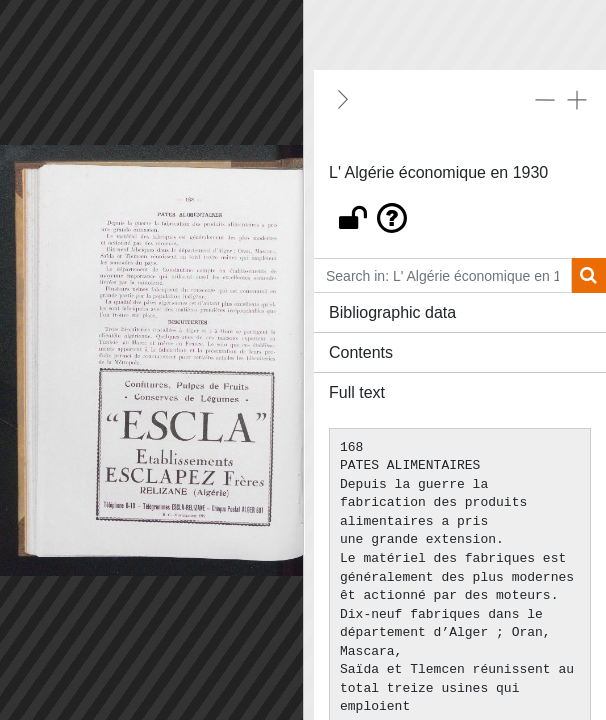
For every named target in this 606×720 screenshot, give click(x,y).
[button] (460, 213)
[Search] (588, 275)
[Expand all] (577, 99)
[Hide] (343, 99)
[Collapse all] (545, 99)
